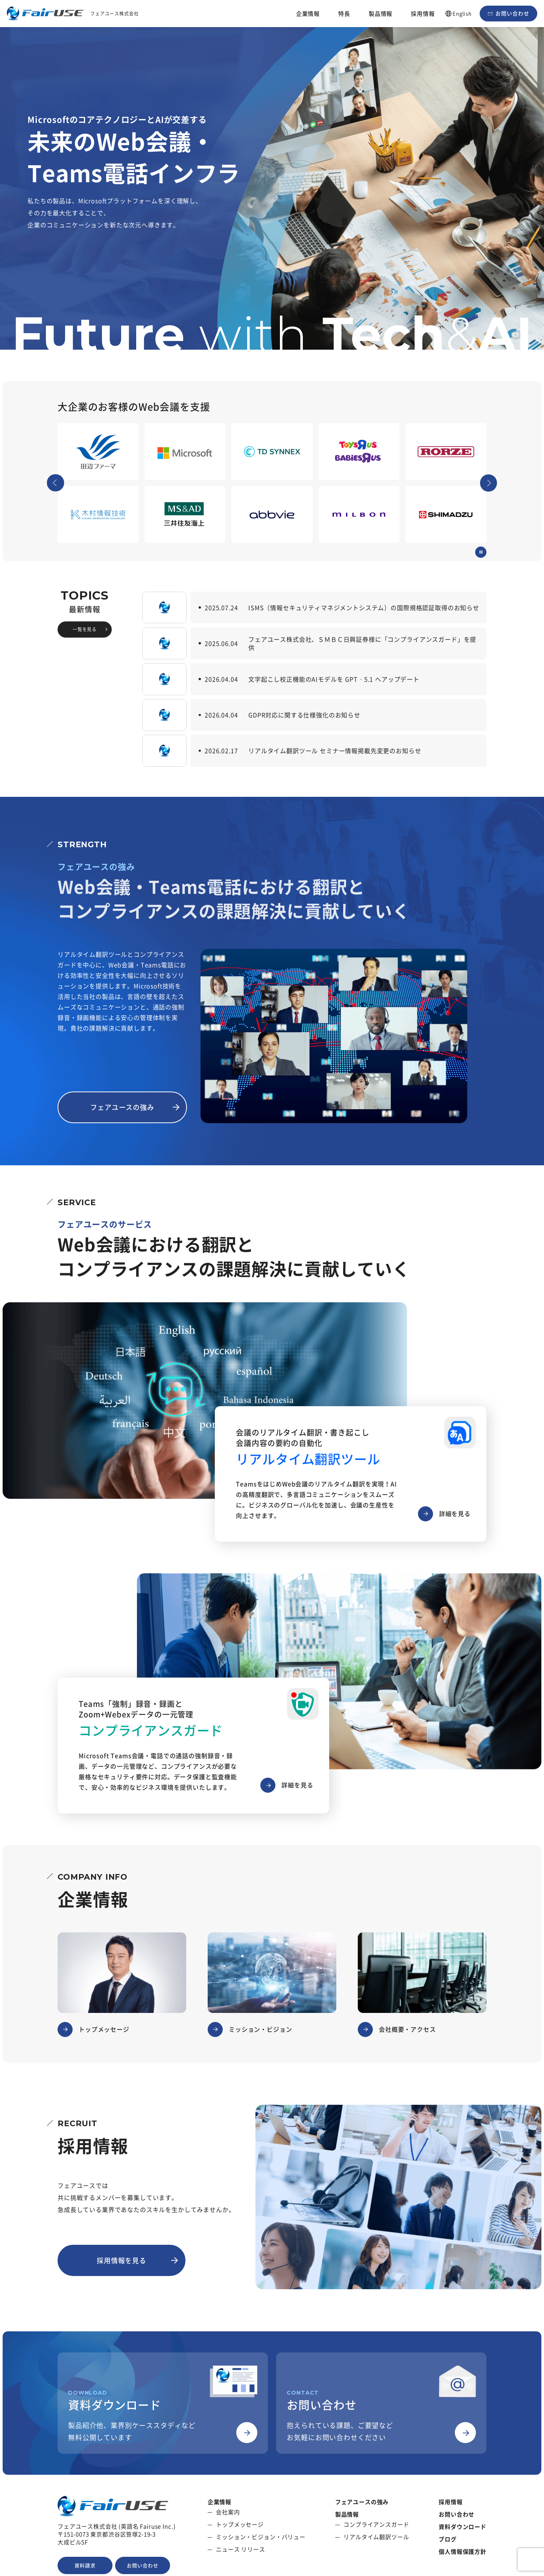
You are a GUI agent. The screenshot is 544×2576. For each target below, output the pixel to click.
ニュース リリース (240, 2549)
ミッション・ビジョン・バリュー (260, 2537)
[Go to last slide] (55, 483)
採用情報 (450, 2502)
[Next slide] (488, 483)
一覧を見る (85, 629)
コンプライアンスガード (376, 2525)
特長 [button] (344, 13)
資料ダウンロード (462, 2527)
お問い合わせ (512, 13)
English (462, 13)
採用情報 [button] (423, 13)
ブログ (448, 2539)
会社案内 (228, 2512)
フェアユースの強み (122, 1107)
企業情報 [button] (308, 13)
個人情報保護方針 (462, 2552)
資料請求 (84, 2565)
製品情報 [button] (380, 13)
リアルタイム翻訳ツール (376, 2537)
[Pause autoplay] (480, 552)
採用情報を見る (121, 2260)
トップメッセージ (240, 2525)
